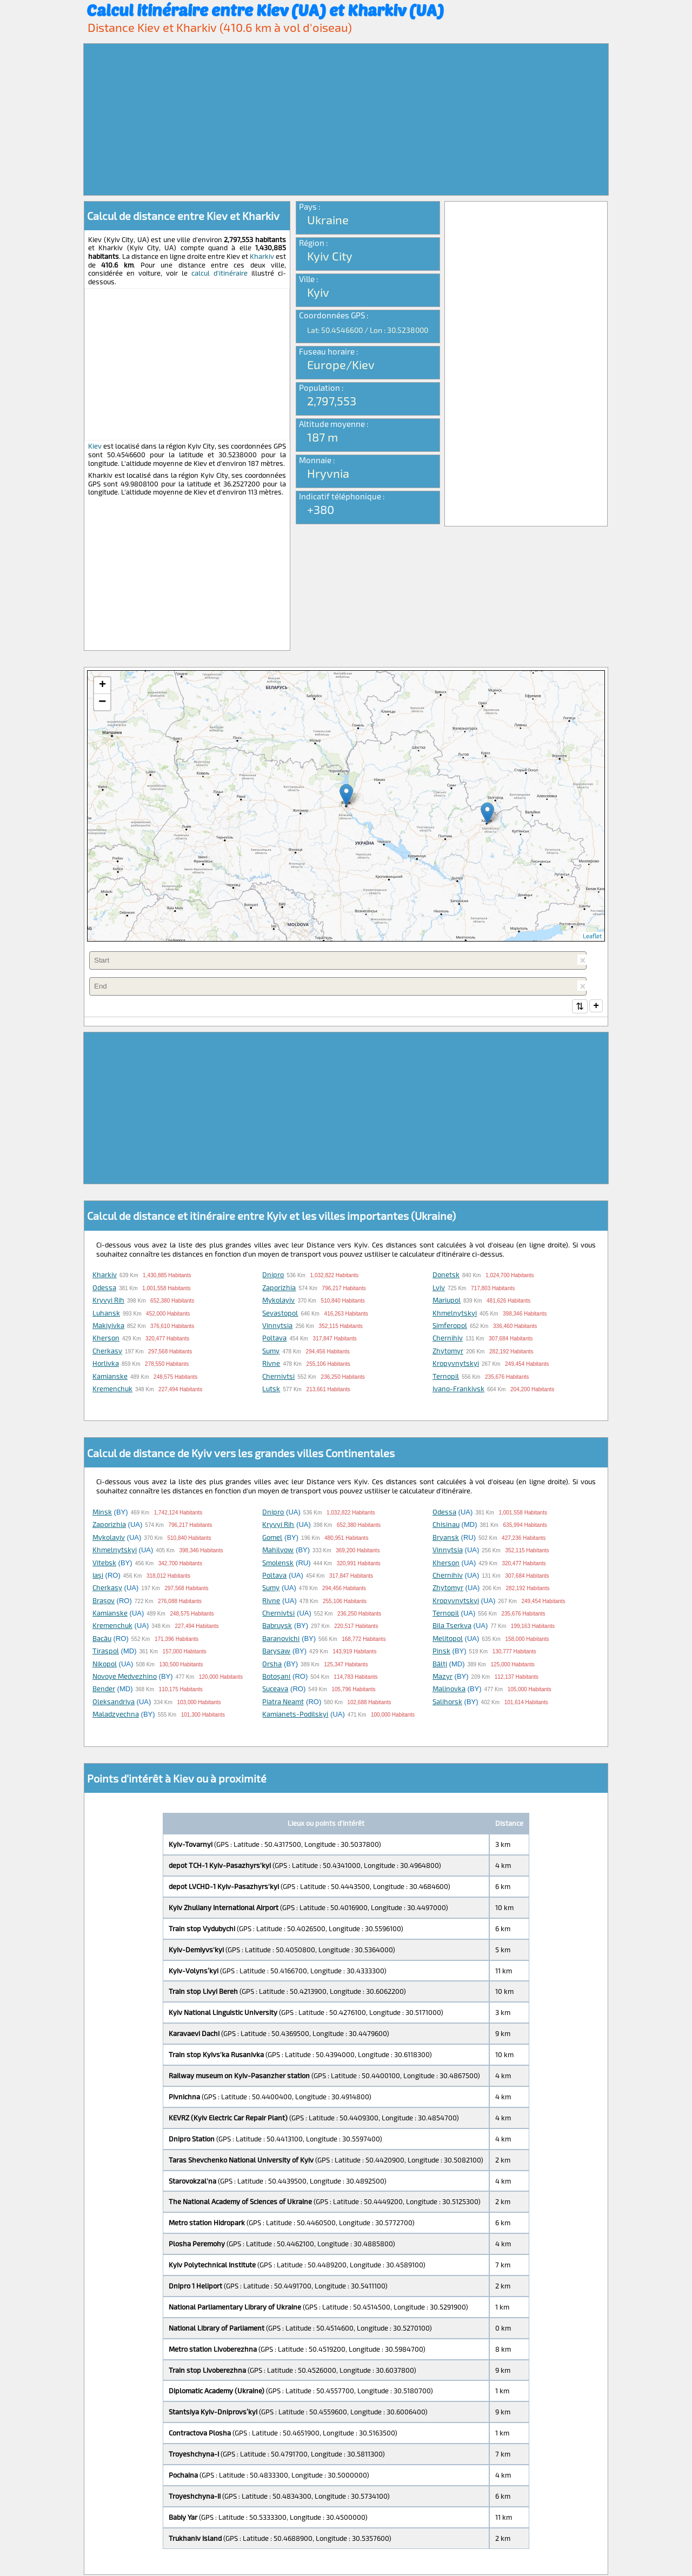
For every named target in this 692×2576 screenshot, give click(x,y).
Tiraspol (105, 1651)
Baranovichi (281, 1639)
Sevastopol (280, 1314)
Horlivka (105, 1364)
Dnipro (273, 1275)
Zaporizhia (279, 1288)
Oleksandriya (113, 1702)
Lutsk (271, 1389)
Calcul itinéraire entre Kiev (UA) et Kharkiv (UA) (265, 9)
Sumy (271, 1351)
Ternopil (445, 1377)
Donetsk (446, 1275)
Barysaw (276, 1651)
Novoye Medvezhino (124, 1677)
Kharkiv (262, 256)
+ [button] (102, 685)
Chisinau (446, 1525)
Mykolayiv (278, 1301)
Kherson (105, 1338)
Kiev (95, 446)
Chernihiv (447, 1338)
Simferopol (449, 1326)
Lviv (438, 1288)
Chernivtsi (278, 1377)
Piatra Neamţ (283, 1702)
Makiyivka (108, 1326)
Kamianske (110, 1377)
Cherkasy (107, 1351)
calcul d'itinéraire (219, 273)
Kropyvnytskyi (455, 1364)
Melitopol (447, 1639)
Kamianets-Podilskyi (295, 1715)
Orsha (272, 1664)
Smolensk (278, 1563)
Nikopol (104, 1664)
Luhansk (106, 1314)
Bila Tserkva (451, 1626)
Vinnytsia (277, 1326)
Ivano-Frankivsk (458, 1389)
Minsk (102, 1513)
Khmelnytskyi (454, 1314)
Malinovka (448, 1689)
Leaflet (592, 935)
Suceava (275, 1689)
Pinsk (441, 1651)
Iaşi (97, 1576)
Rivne (271, 1364)
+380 (320, 509)
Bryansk (445, 1538)
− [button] (102, 702)
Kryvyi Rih (108, 1301)
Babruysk (277, 1626)
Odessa (104, 1288)
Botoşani (276, 1677)
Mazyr (442, 1677)
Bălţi (439, 1664)
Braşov (103, 1601)
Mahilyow (278, 1550)
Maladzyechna (115, 1715)
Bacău (101, 1639)
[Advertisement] (346, 119)
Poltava (274, 1338)
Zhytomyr (447, 1351)
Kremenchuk (112, 1389)
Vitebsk (104, 1563)
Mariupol (446, 1301)
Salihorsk (447, 1702)
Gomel (272, 1538)
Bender (103, 1689)
